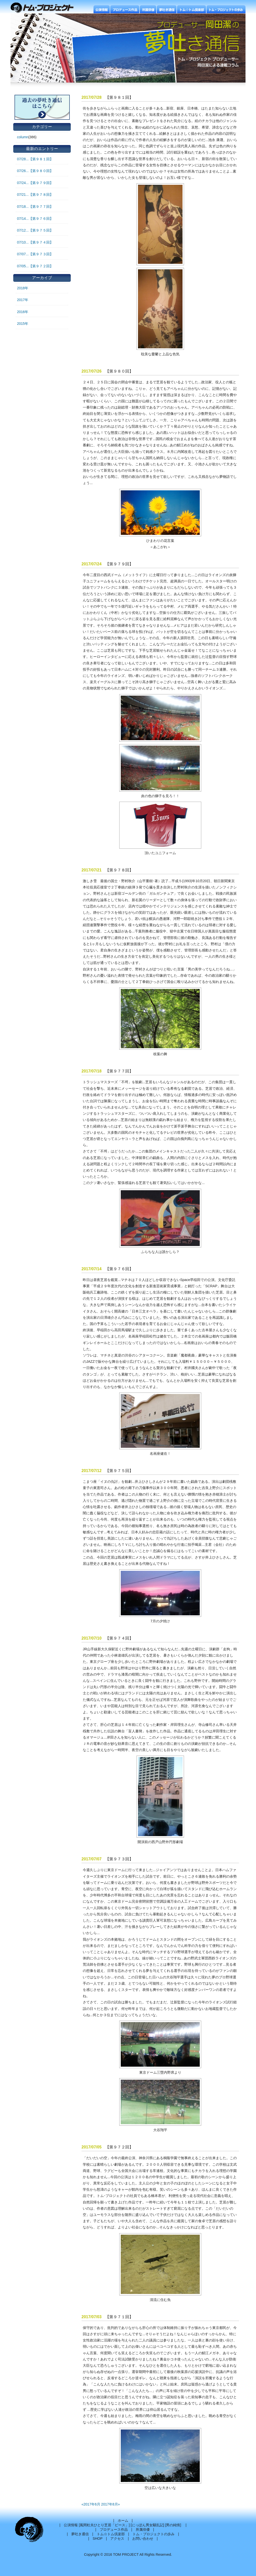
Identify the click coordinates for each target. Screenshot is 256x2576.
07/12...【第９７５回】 (35, 230)
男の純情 (173, 2525)
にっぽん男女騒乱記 (147, 2525)
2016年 (22, 312)
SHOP (97, 2538)
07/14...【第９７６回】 (35, 219)
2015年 (22, 324)
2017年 (22, 300)
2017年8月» (110, 2504)
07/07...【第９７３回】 (35, 254)
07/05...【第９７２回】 (35, 266)
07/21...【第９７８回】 (35, 195)
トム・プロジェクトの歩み (153, 2534)
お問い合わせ (142, 2538)
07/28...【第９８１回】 (35, 159)
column (22, 137)
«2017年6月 (91, 2504)
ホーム (123, 2520)
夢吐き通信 (80, 2534)
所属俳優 (143, 2529)
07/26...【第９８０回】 (35, 171)
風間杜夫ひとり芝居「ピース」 (104, 2525)
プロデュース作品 (114, 2529)
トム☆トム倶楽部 (111, 2534)
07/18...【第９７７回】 (35, 207)
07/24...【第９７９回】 (35, 183)
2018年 (22, 288)
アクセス (117, 2538)
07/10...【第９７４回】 (35, 242)
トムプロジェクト (44, 8)
